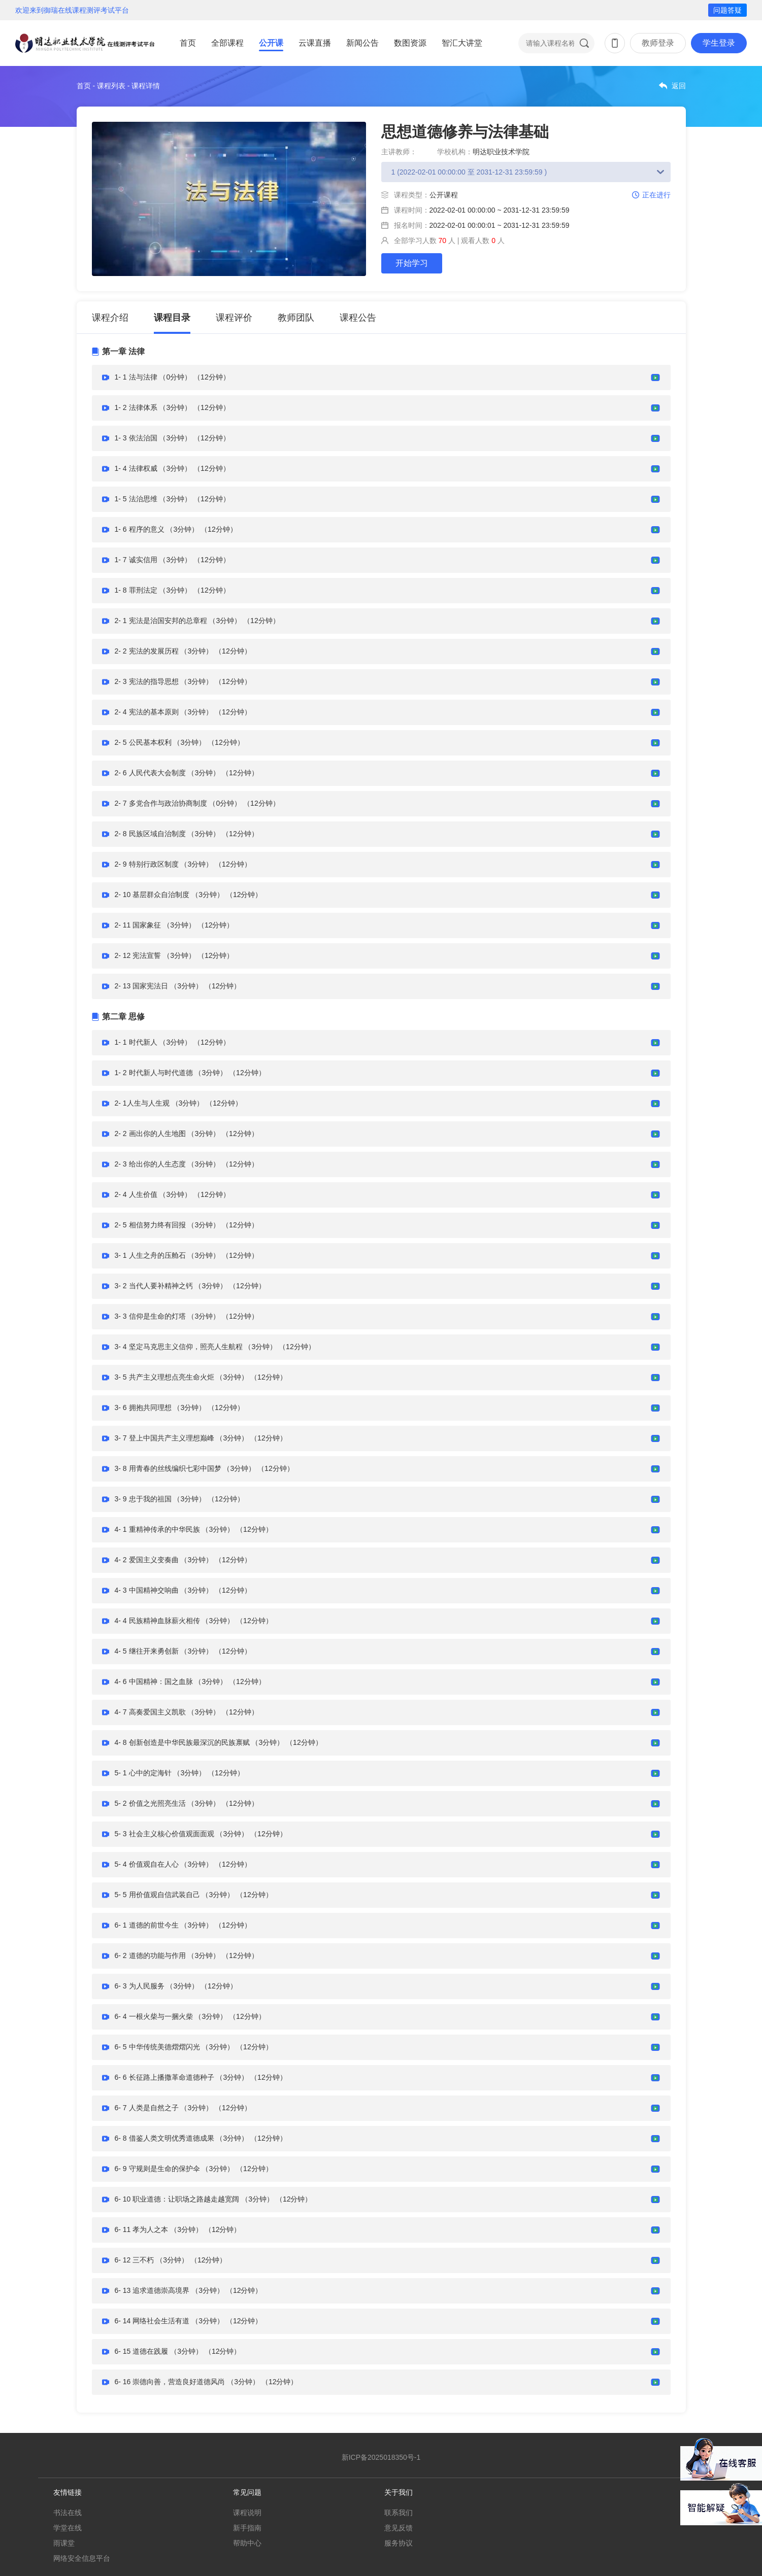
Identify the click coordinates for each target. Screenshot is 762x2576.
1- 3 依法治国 (136, 438)
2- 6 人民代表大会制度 (150, 773)
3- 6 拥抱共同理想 (143, 1407)
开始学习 (411, 263)
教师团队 (296, 318)
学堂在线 (67, 2528)
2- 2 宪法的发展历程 (147, 651)
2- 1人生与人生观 (142, 1103)
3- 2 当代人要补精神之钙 (154, 1286)
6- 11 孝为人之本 (142, 2229)
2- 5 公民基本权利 (143, 742)
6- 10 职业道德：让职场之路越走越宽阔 (177, 2199)
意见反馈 (398, 2528)
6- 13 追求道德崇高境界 (152, 2290)
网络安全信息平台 (81, 2558)
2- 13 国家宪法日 (142, 986)
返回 (679, 86)
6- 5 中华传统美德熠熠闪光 (157, 2047)
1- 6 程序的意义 (139, 529)
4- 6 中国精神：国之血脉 (154, 1681)
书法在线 (67, 2513)
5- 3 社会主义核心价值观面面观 (164, 1834)
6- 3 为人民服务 (139, 1986)
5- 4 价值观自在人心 (147, 1864)
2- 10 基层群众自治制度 (152, 894)
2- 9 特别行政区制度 (147, 864)
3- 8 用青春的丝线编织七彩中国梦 (168, 1468)
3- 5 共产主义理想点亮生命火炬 (164, 1377)
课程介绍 (110, 318)
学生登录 (719, 43)
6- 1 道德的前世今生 (147, 1925)
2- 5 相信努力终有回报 (150, 1225)
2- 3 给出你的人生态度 (150, 1164)
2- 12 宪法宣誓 (138, 955)
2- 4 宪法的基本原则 (147, 712)
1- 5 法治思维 (136, 499)
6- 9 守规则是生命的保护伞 (157, 2169)
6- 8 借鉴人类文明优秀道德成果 (164, 2138)
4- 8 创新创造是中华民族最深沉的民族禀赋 (182, 1742)
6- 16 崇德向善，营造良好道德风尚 (170, 2382)
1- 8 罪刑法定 (136, 590)
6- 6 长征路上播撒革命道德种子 (164, 2077)
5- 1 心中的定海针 (143, 1773)
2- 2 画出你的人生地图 (150, 1133)
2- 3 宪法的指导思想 (147, 681)
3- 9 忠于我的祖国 (143, 1499)
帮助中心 (247, 2543)
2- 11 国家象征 (138, 925)
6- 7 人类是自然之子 (147, 2108)
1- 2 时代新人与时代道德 (154, 1073)
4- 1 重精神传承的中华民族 (157, 1529)
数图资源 (410, 43)
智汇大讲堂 (462, 43)
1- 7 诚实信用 (136, 560)
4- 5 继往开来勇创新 (147, 1651)
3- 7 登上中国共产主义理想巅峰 (164, 1438)
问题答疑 (727, 10)
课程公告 (358, 318)
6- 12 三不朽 (134, 2260)
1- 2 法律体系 (136, 407)
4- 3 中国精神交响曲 (147, 1590)
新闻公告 (362, 43)
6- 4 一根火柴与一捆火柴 (154, 2016)
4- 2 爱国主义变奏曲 (147, 1560)
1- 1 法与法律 (136, 377)
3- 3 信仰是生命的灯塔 (150, 1316)
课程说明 (247, 2513)
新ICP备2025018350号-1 (381, 2457)
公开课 (271, 43)
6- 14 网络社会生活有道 (152, 2321)
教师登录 (658, 43)
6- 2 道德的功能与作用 (150, 1955)
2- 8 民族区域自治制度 (150, 834)
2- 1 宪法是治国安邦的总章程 (161, 620)
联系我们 (398, 2513)
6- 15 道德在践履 (142, 2351)
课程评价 (234, 318)
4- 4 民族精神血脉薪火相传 (157, 1621)
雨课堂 (64, 2543)
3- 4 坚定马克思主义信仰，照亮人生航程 (179, 1347)
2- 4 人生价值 (136, 1194)
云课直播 (315, 43)
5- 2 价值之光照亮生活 (150, 1803)
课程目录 (172, 318)
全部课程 (227, 43)
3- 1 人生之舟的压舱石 (150, 1255)
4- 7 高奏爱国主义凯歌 (150, 1712)
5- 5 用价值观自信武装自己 (157, 1895)
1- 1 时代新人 (136, 1042)
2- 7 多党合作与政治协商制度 (161, 803)
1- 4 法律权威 (136, 468)
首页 (188, 43)
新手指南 (247, 2528)
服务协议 (398, 2543)
